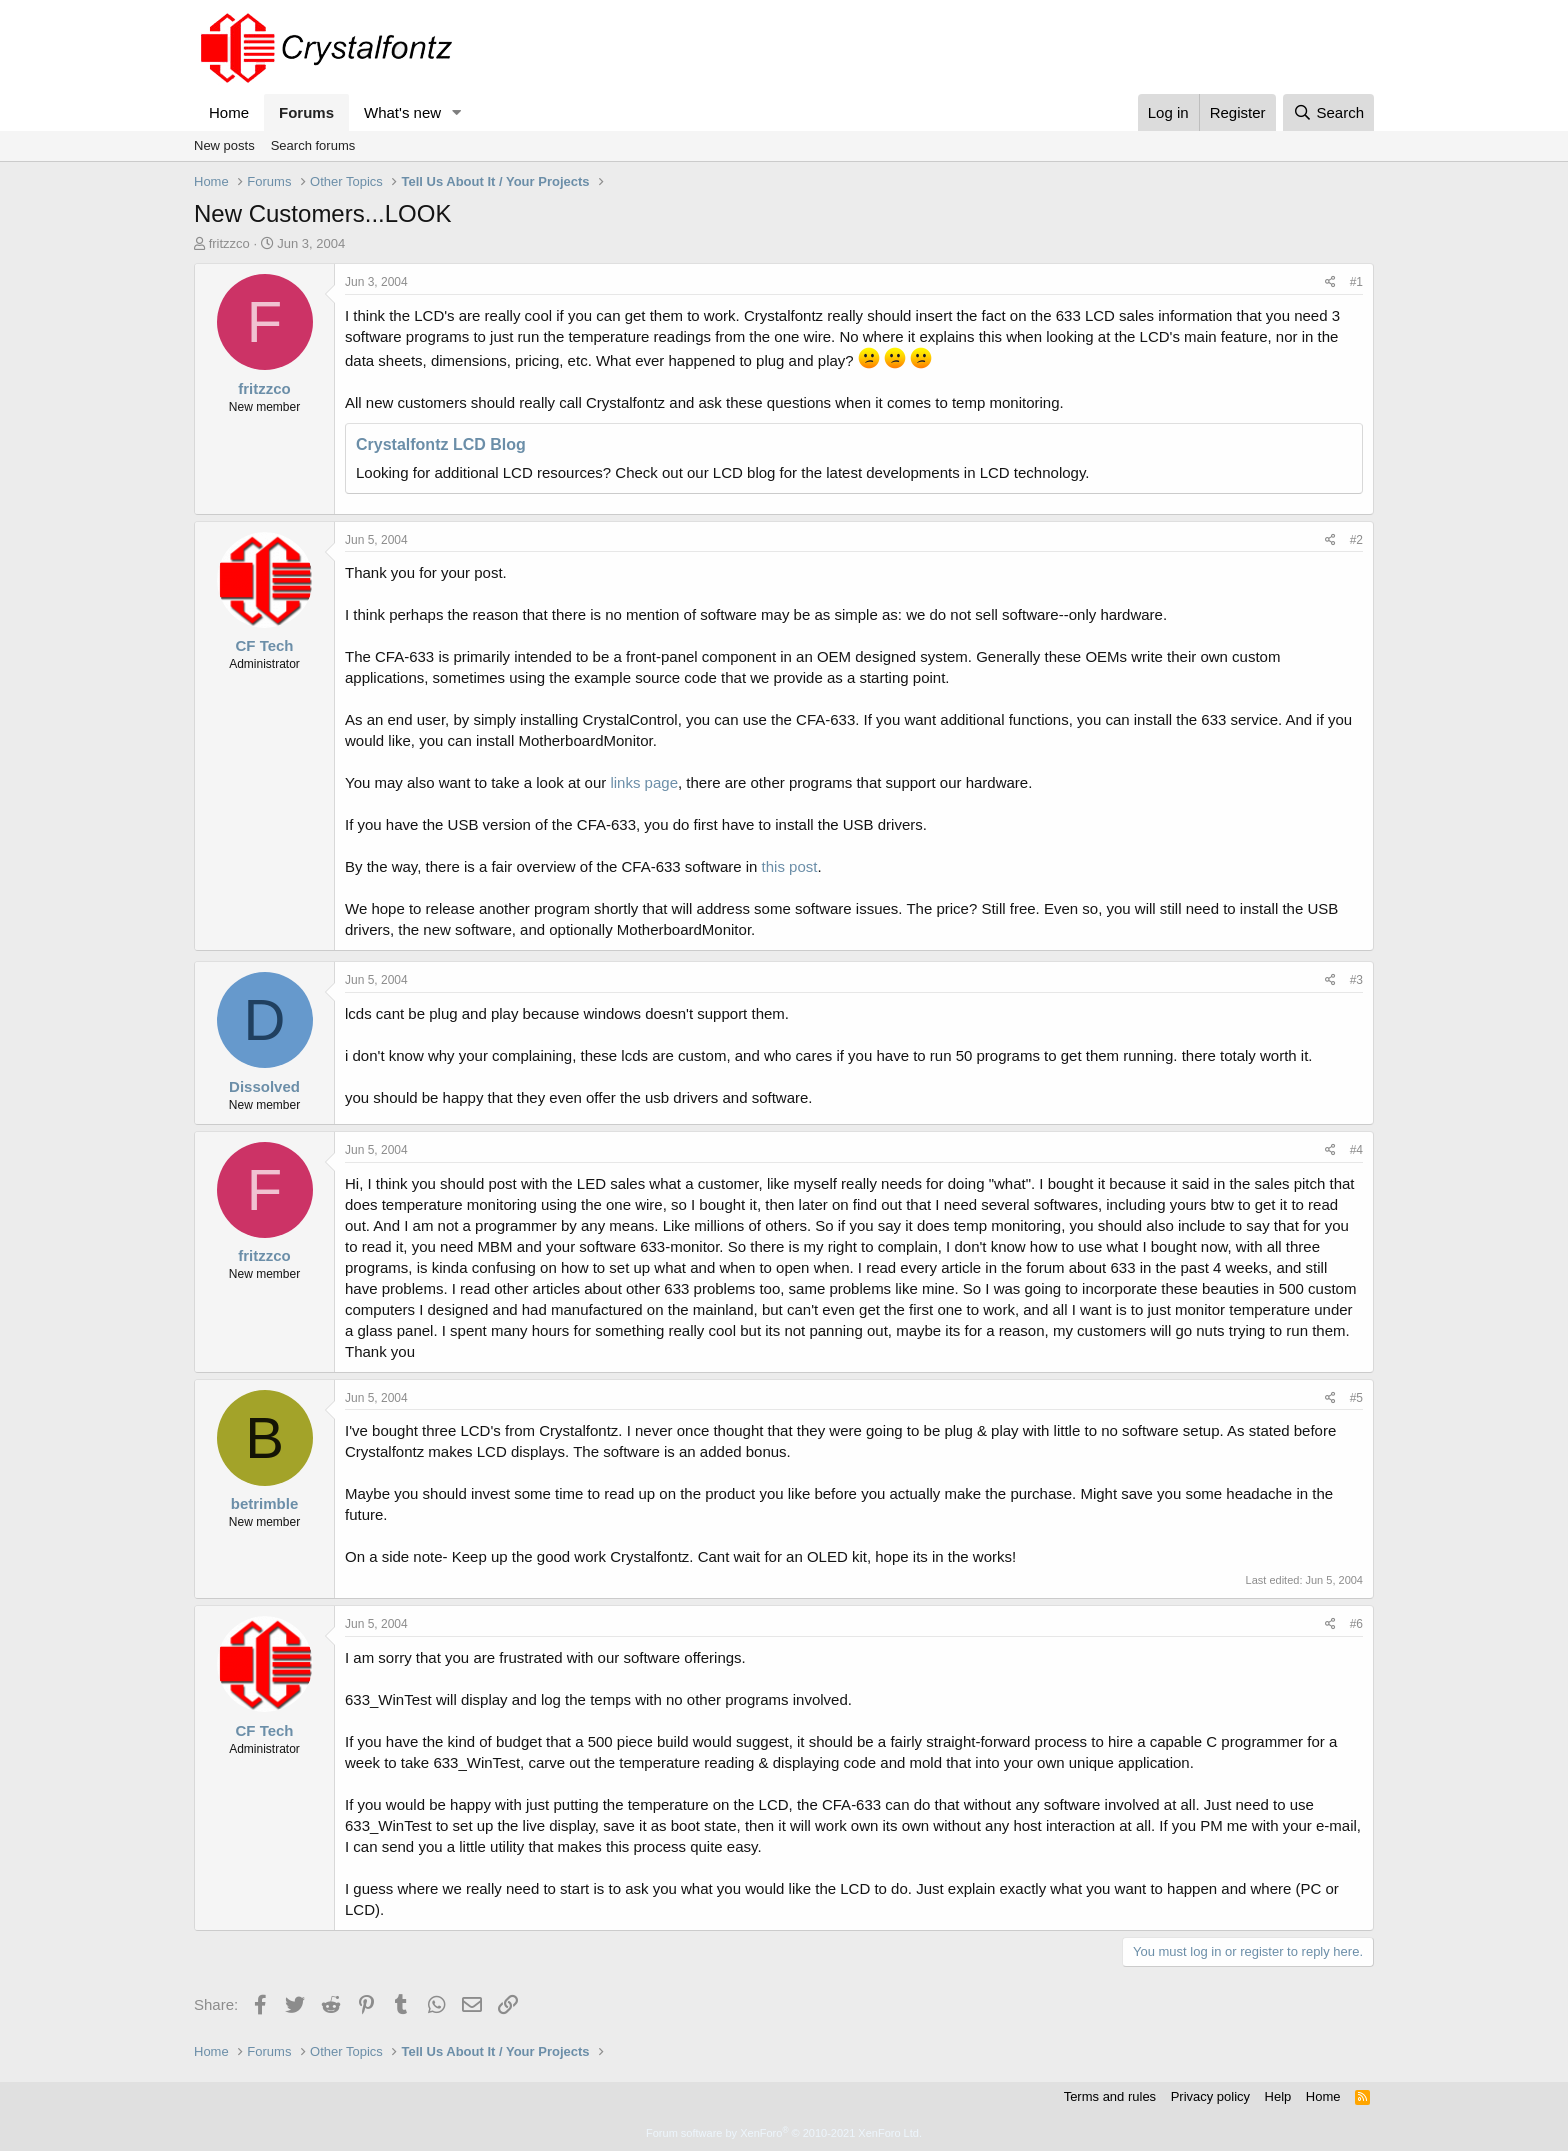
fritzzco (229, 243)
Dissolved (264, 1086)
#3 (1356, 980)
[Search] (1328, 112)
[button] (457, 112)
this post (790, 866)
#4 (1356, 1150)
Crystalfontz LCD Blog (441, 444)
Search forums (313, 145)
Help (1278, 2096)
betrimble (265, 1503)
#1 (1356, 282)
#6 (1356, 1624)
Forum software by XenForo (784, 2133)
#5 (1356, 1398)
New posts (224, 145)
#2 (1356, 540)
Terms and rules (1110, 2096)
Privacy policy (1210, 2096)
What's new (402, 112)
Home (229, 112)
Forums (306, 112)
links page (644, 782)
